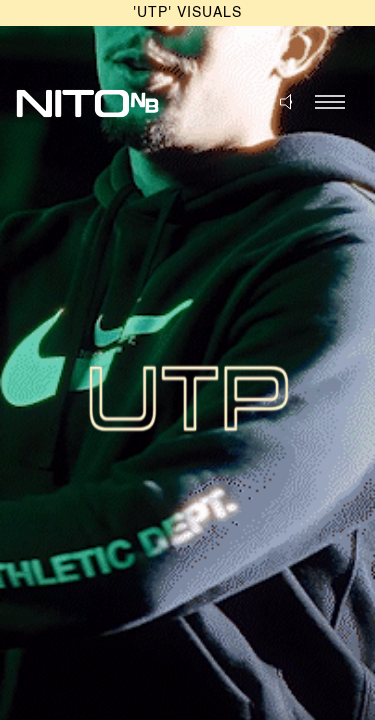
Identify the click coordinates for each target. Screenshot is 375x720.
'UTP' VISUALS (187, 13)
